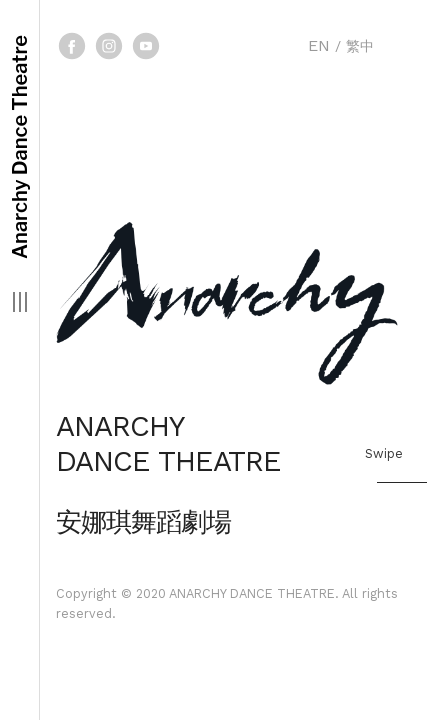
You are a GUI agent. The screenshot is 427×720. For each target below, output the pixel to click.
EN (319, 45)
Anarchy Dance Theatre (20, 147)
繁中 (360, 46)
